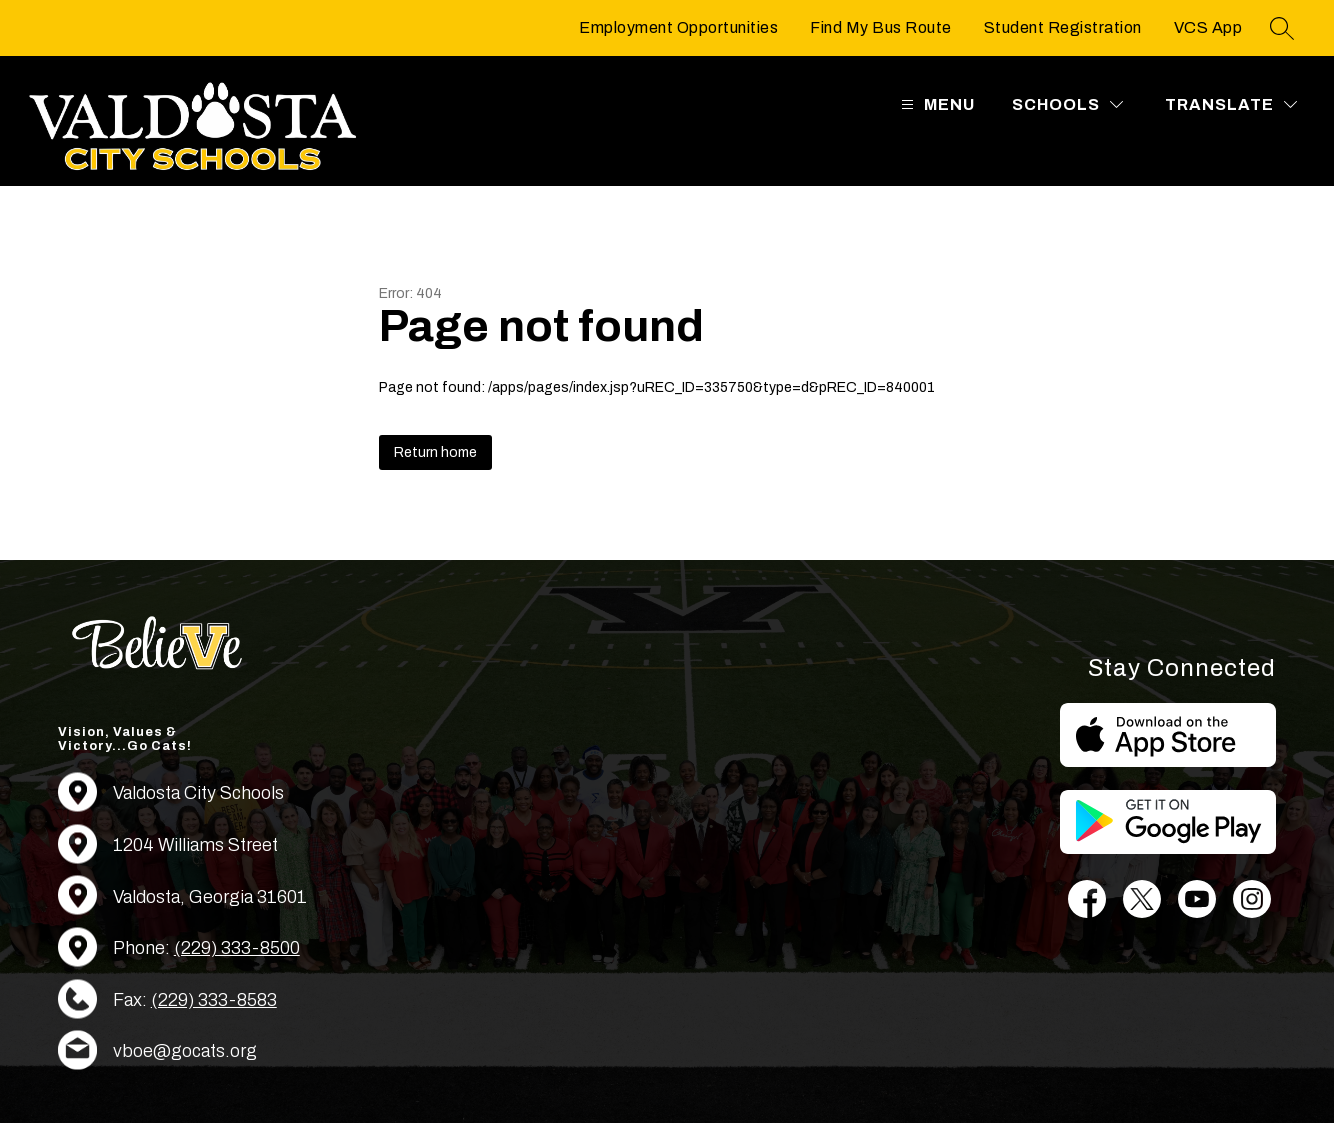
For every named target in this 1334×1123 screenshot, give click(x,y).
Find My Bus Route (881, 27)
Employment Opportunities (678, 27)
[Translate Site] (1231, 104)
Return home (435, 452)
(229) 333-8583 (214, 1000)
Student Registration (1063, 27)
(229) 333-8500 (237, 948)
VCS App (1208, 27)
